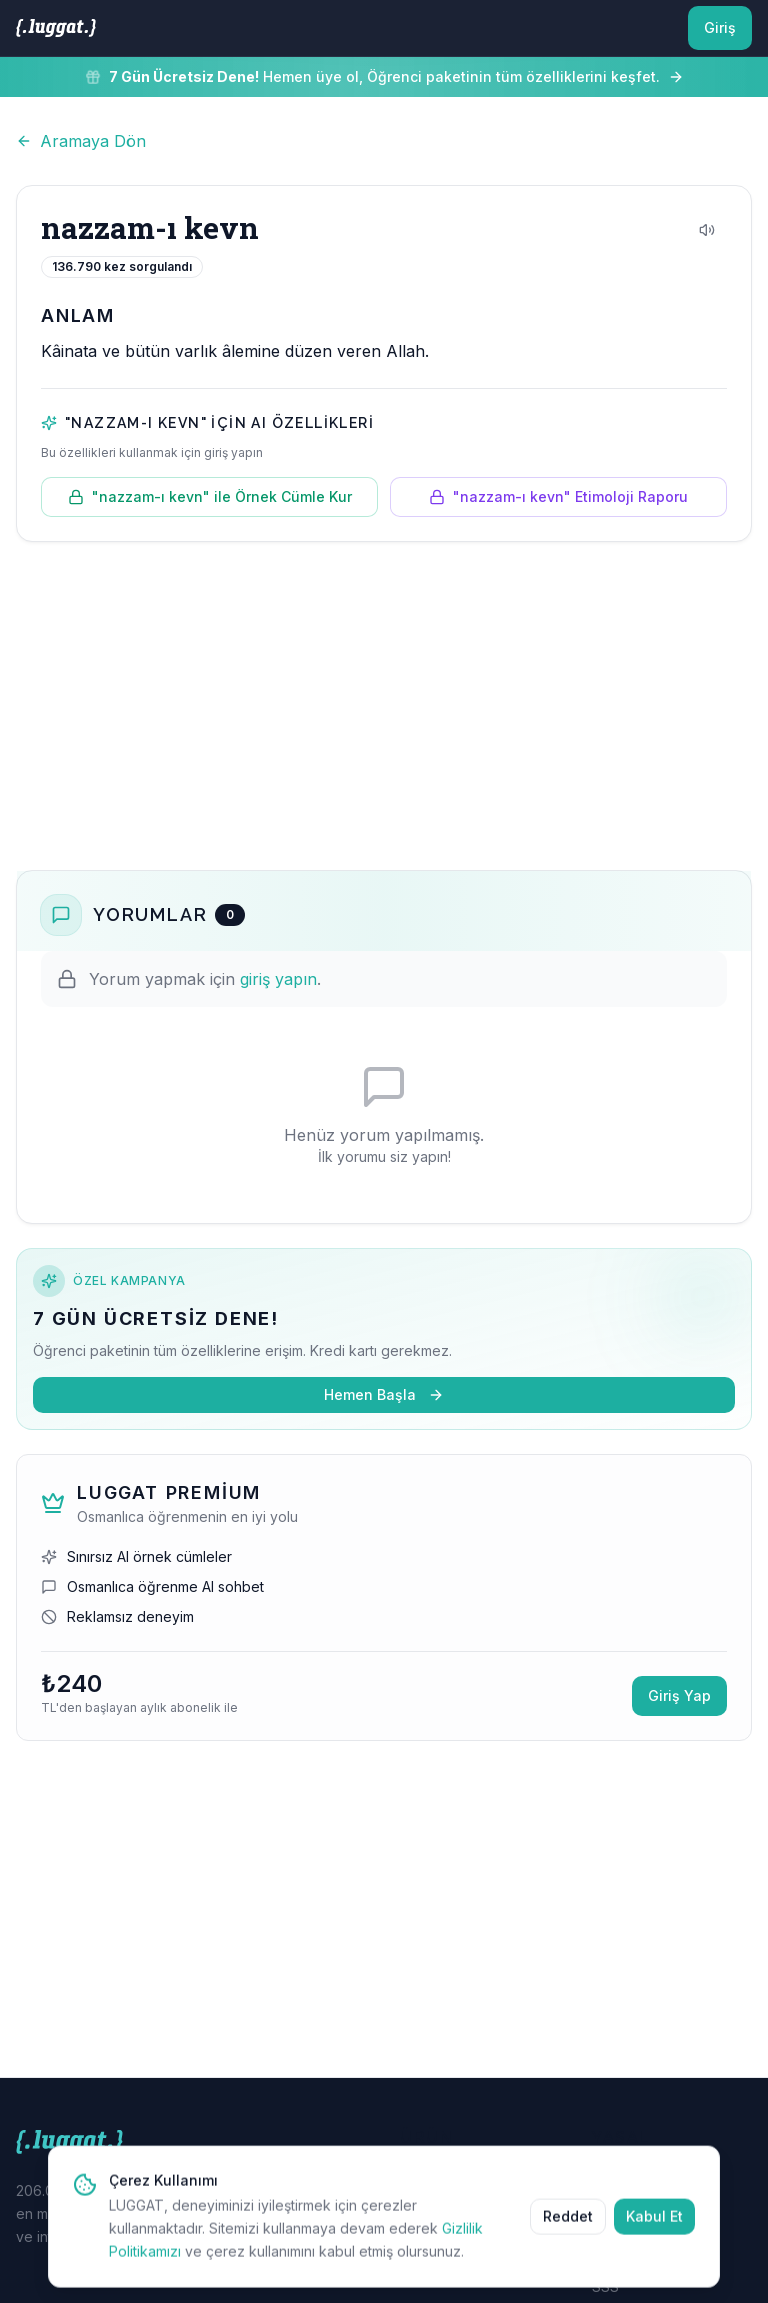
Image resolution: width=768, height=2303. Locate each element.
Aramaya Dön (81, 141)
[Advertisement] (384, 706)
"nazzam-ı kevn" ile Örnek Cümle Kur (210, 496)
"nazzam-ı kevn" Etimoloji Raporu (558, 496)
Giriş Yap (679, 1695)
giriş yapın (278, 979)
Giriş (720, 27)
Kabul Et (654, 2230)
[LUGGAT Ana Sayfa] (56, 28)
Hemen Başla (384, 1394)
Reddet (568, 2230)
